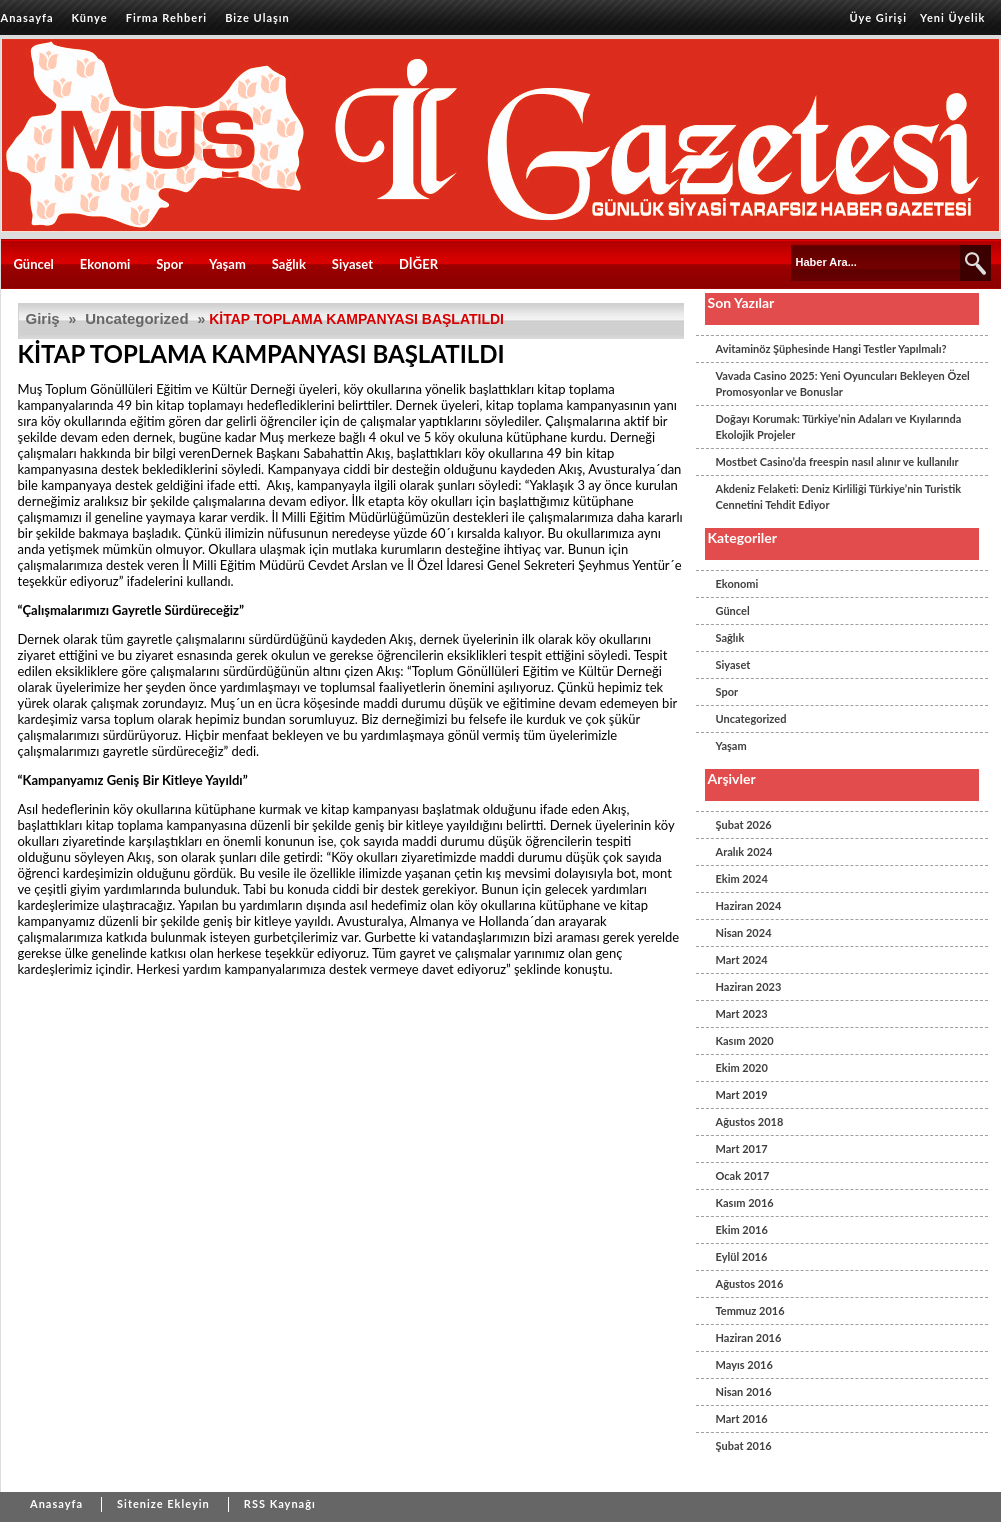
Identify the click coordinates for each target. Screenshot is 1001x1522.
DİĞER (418, 264)
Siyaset (352, 264)
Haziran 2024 (749, 905)
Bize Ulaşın (257, 17)
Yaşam (227, 264)
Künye (90, 17)
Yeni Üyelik (952, 17)
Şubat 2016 (744, 1445)
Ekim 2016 (742, 1229)
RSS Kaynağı (280, 1503)
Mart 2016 (742, 1418)
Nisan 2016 (744, 1391)
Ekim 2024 (742, 878)
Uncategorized (136, 318)
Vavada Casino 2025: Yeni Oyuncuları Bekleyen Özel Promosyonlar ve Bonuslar (843, 383)
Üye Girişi (878, 17)
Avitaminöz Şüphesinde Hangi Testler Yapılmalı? (831, 348)
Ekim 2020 (742, 1067)
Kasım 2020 (745, 1040)
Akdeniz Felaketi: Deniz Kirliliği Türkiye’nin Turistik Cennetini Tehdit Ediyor (839, 496)
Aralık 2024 (744, 851)
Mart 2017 (742, 1148)
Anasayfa (27, 17)
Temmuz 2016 (750, 1310)
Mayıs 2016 (744, 1364)
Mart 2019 (742, 1094)
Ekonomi (105, 264)
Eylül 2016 (742, 1256)
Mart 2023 (742, 1013)
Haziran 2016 (749, 1337)
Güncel (34, 264)
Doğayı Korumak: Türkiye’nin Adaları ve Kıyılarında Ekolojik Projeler (839, 426)
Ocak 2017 (743, 1175)
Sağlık (289, 264)
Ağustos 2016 (750, 1283)
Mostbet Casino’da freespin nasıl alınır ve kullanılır (837, 461)
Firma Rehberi (166, 17)
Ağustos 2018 (750, 1121)
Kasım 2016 (745, 1202)
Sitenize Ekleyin (163, 1503)
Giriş (43, 318)
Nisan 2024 (744, 932)
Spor (169, 264)
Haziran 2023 (749, 986)
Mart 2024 (742, 959)
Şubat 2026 (744, 824)
